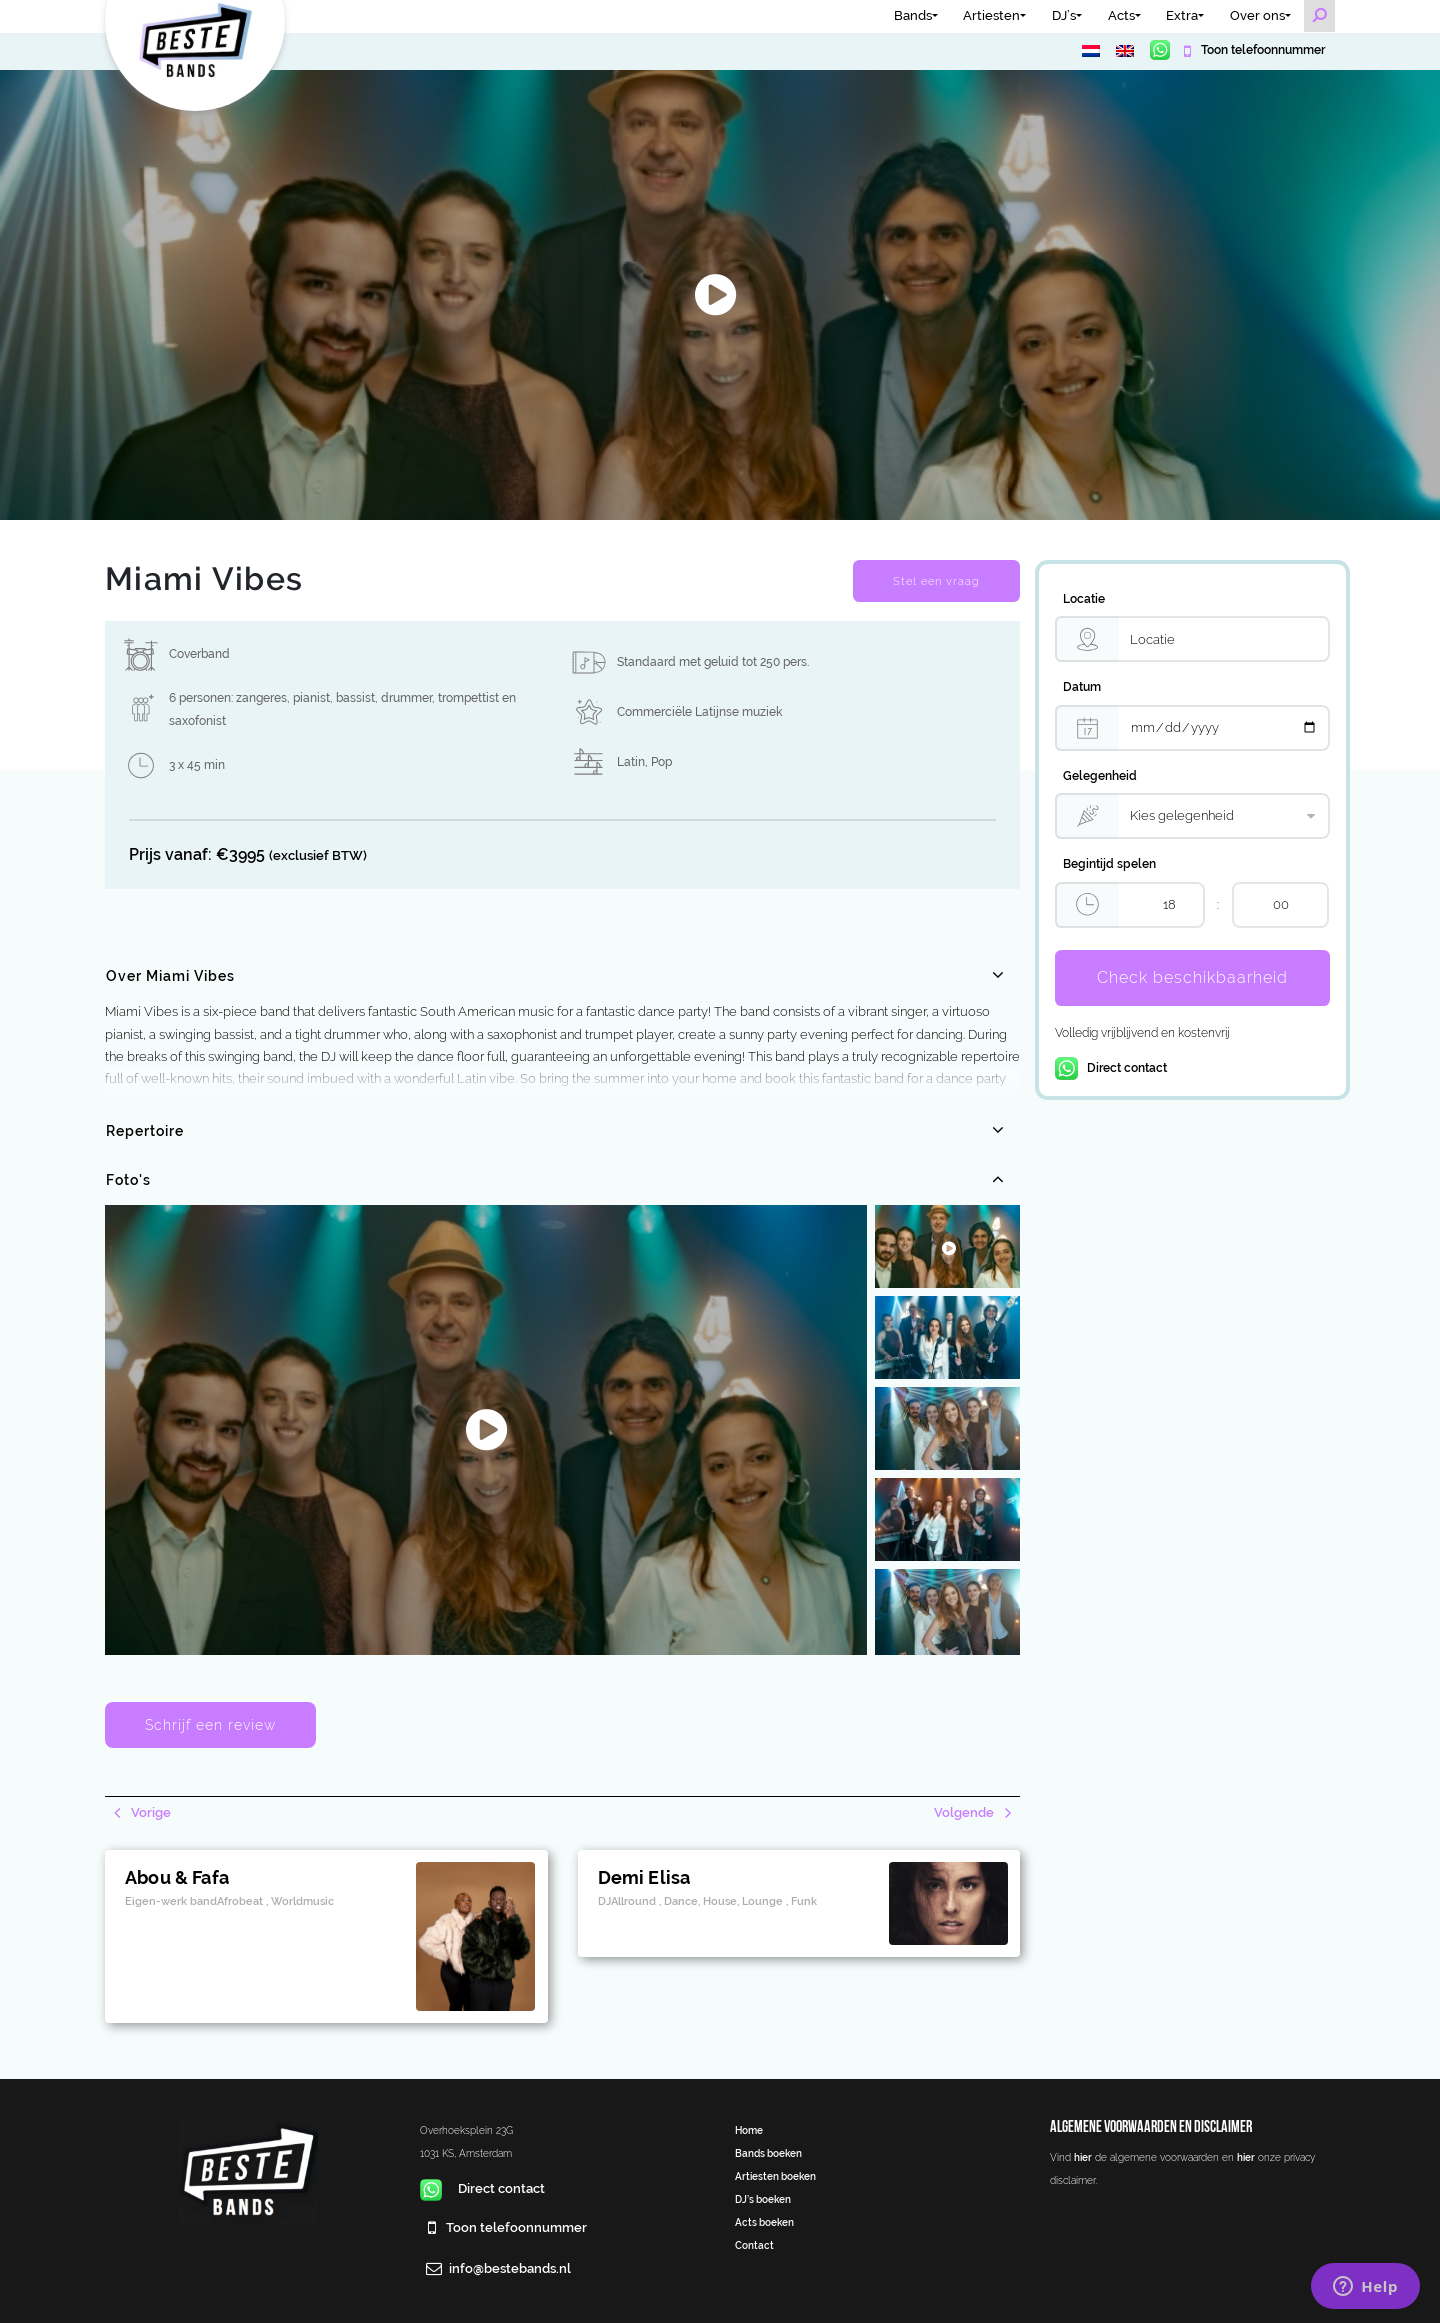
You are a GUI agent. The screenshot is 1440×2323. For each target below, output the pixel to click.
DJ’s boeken (763, 2199)
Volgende (965, 1812)
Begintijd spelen (1109, 864)
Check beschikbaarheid (1192, 977)
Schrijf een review (210, 1725)
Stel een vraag (936, 581)
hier (1083, 2157)
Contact (754, 2245)
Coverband (199, 654)
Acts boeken (764, 2222)
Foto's (128, 1180)
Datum (1082, 687)
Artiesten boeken (775, 2176)
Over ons (1257, 15)
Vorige (149, 1812)
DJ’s (1064, 15)
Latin (631, 762)
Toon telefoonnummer (1261, 50)
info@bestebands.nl (510, 2268)
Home (749, 2130)
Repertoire (145, 1131)
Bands (913, 15)
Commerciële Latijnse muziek (699, 712)
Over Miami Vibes (170, 976)
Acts (1121, 15)
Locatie (1084, 599)
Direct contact (1111, 1068)
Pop (661, 762)
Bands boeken (768, 2153)
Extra (1182, 15)
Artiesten (991, 15)
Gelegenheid (1100, 776)
